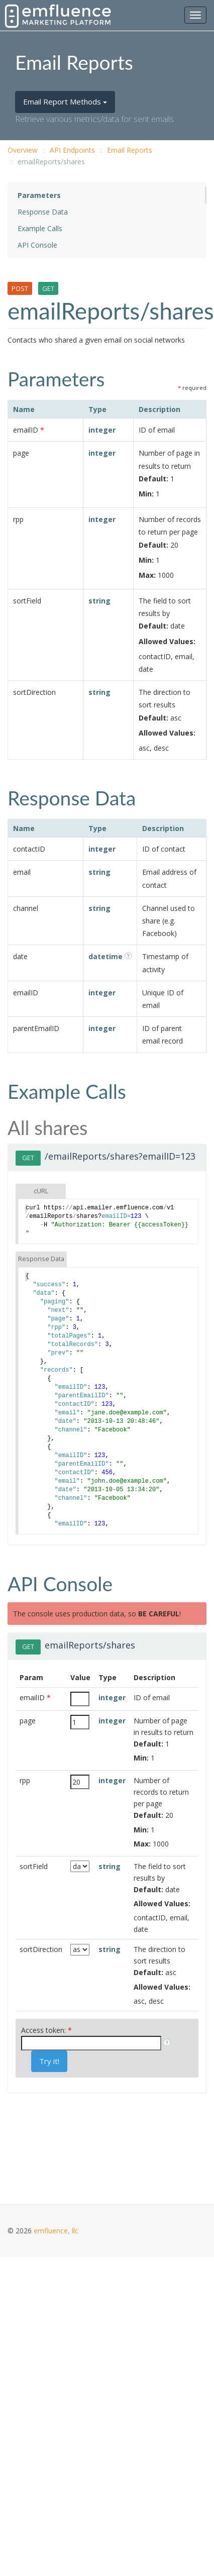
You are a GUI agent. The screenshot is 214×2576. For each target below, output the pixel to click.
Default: (153, 478)
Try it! (49, 2061)
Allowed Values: (167, 641)
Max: (147, 575)
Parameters (39, 195)
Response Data (43, 212)
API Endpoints (72, 150)
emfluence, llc (56, 2230)
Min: (146, 493)
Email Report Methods (65, 101)
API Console (37, 245)
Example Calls (40, 228)
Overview (23, 150)
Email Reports (129, 150)
